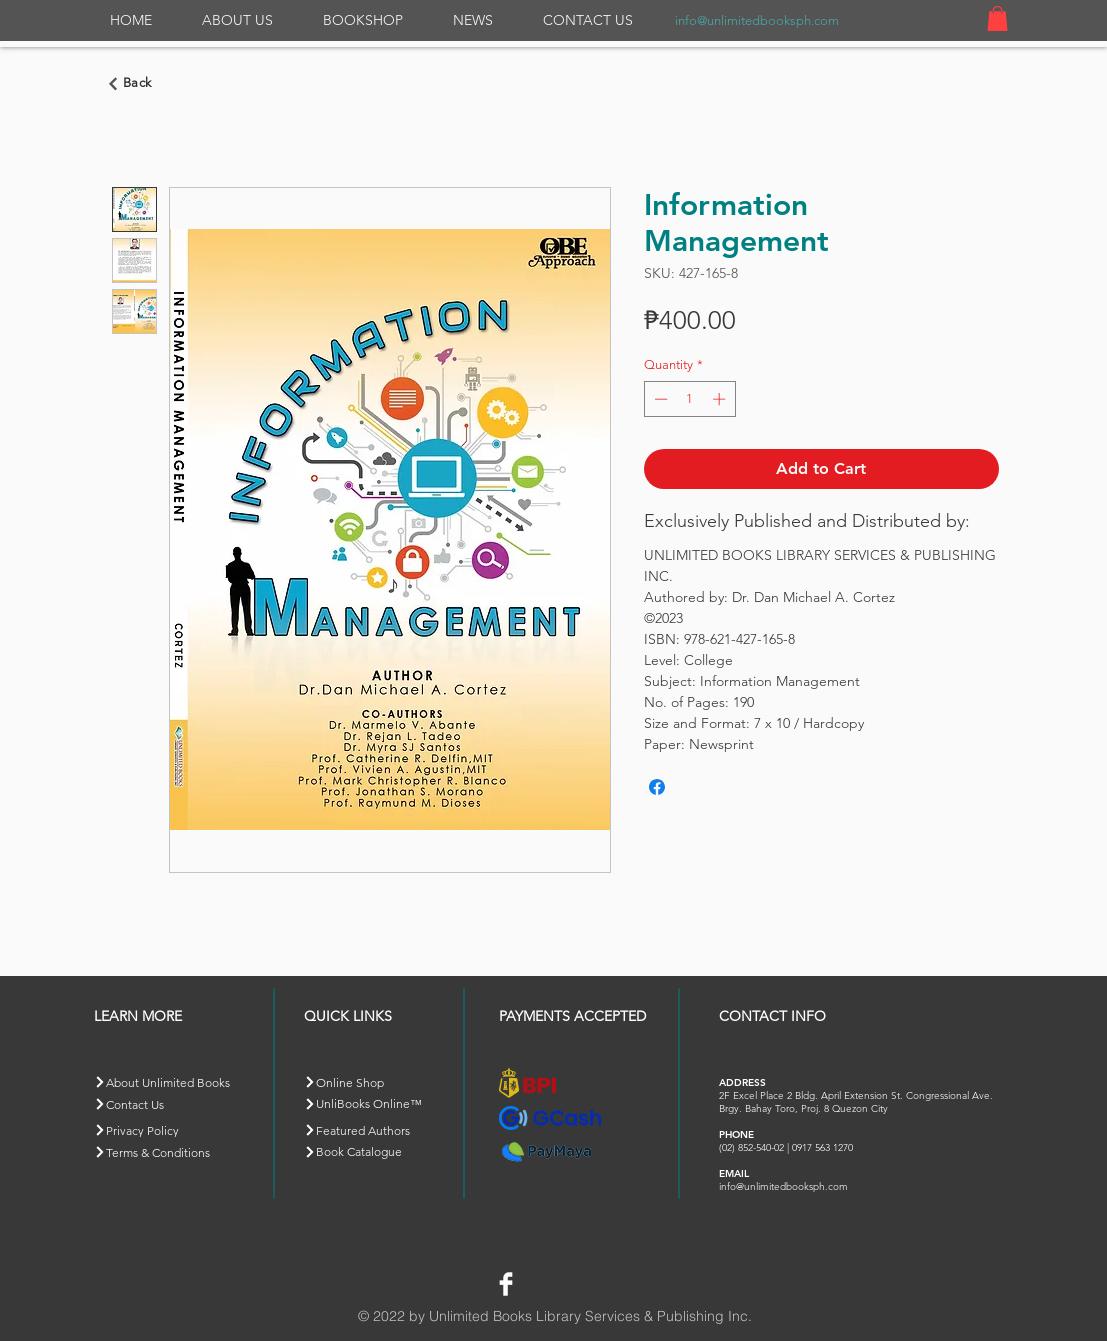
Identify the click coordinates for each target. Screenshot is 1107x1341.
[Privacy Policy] (164, 1130)
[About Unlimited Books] (177, 1082)
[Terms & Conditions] (164, 1152)
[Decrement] (659, 399)
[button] (997, 18)
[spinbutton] (689, 399)
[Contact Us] (164, 1104)
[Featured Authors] (374, 1130)
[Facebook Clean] (506, 1284)
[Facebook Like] (567, 1281)
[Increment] (721, 399)
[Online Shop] (374, 1082)
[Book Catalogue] (374, 1152)
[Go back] (133, 84)
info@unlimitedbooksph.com (757, 20)
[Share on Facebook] (657, 787)
